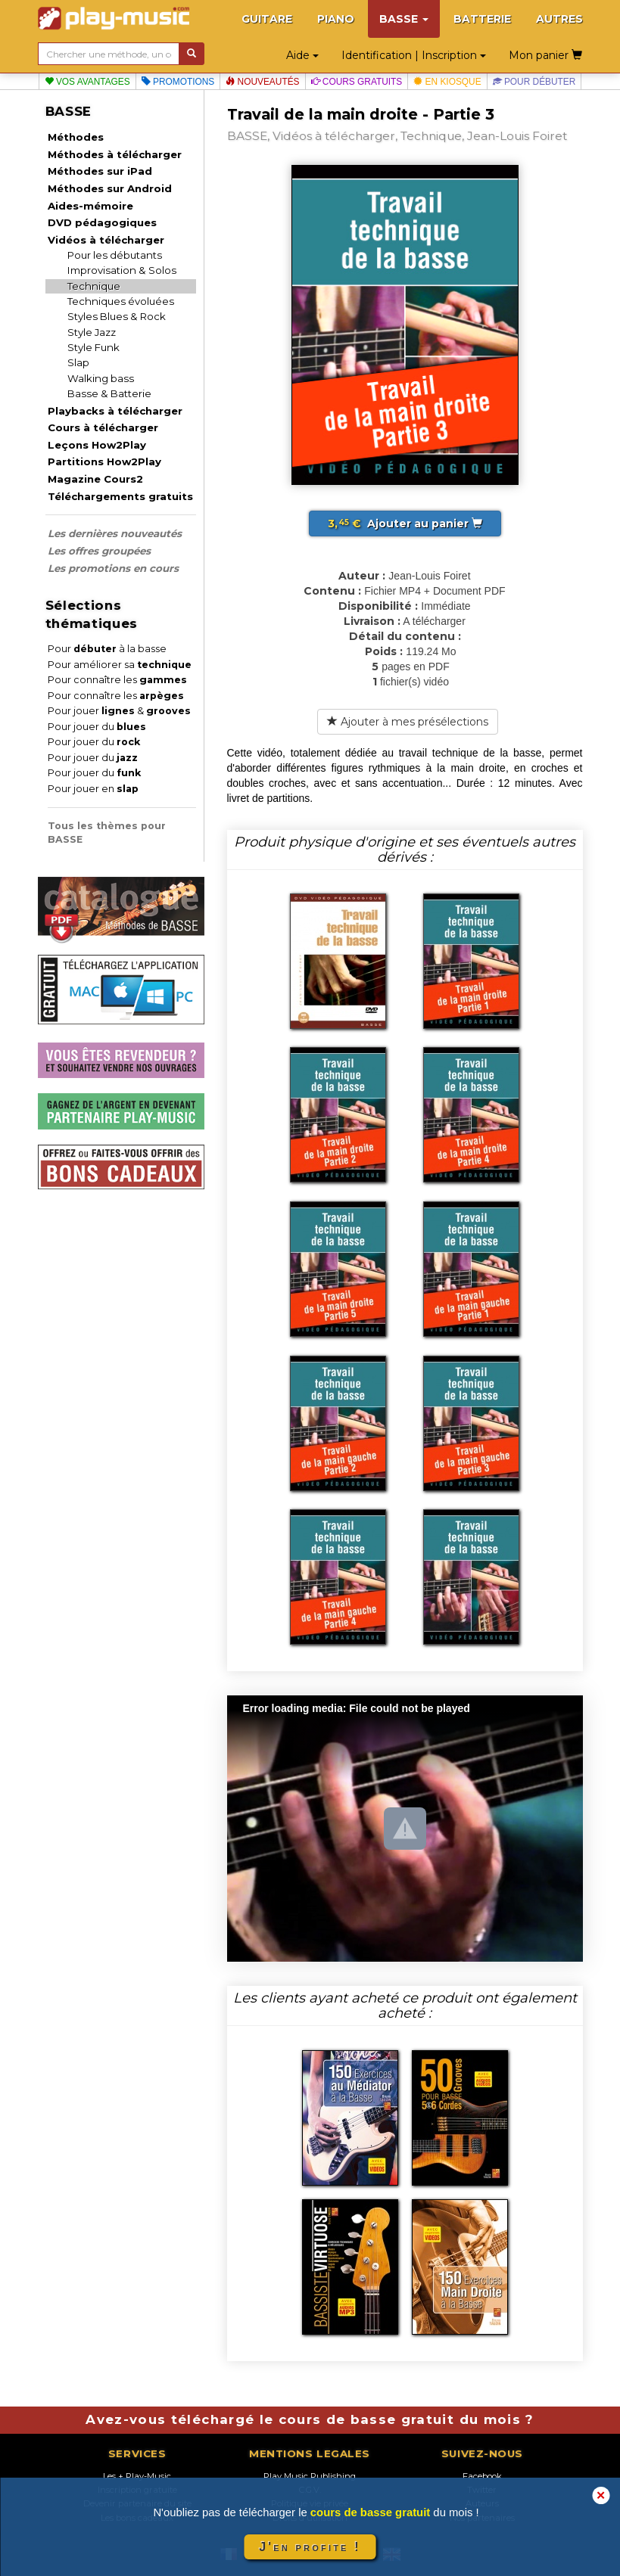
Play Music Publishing (309, 2476)
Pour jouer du (97, 726)
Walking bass (100, 378)
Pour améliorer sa (120, 664)
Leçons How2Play (97, 445)
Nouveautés (262, 81)
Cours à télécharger (103, 427)
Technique (93, 286)
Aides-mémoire (90, 206)
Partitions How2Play (104, 461)
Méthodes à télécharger (115, 154)
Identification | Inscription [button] (413, 55)
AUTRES (559, 19)
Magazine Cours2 (95, 479)
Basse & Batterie (109, 393)
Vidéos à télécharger (106, 240)
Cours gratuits (357, 81)
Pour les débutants (114, 255)
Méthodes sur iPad (100, 171)
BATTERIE (482, 19)
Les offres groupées (99, 551)
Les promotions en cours (113, 568)
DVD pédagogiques (102, 222)
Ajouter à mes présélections (407, 722)
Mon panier (545, 55)
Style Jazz (91, 332)
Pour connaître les (117, 679)
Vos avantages (87, 81)
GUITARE (266, 19)
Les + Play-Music (137, 2476)
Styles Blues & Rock (116, 316)
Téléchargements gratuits (120, 496)
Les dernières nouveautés (115, 533)
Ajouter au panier (405, 523)
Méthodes (76, 137)
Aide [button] (302, 55)
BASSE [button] (403, 19)
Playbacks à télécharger (115, 411)
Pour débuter (534, 81)
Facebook (482, 2476)
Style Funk (93, 347)
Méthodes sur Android (110, 188)
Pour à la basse (107, 648)
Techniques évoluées (120, 301)
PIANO (335, 19)
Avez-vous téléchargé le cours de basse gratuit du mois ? (310, 2419)
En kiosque (447, 81)
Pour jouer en (93, 788)
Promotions (178, 81)
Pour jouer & (119, 710)
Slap (78, 362)
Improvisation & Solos (121, 270)
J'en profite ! (309, 2546)
